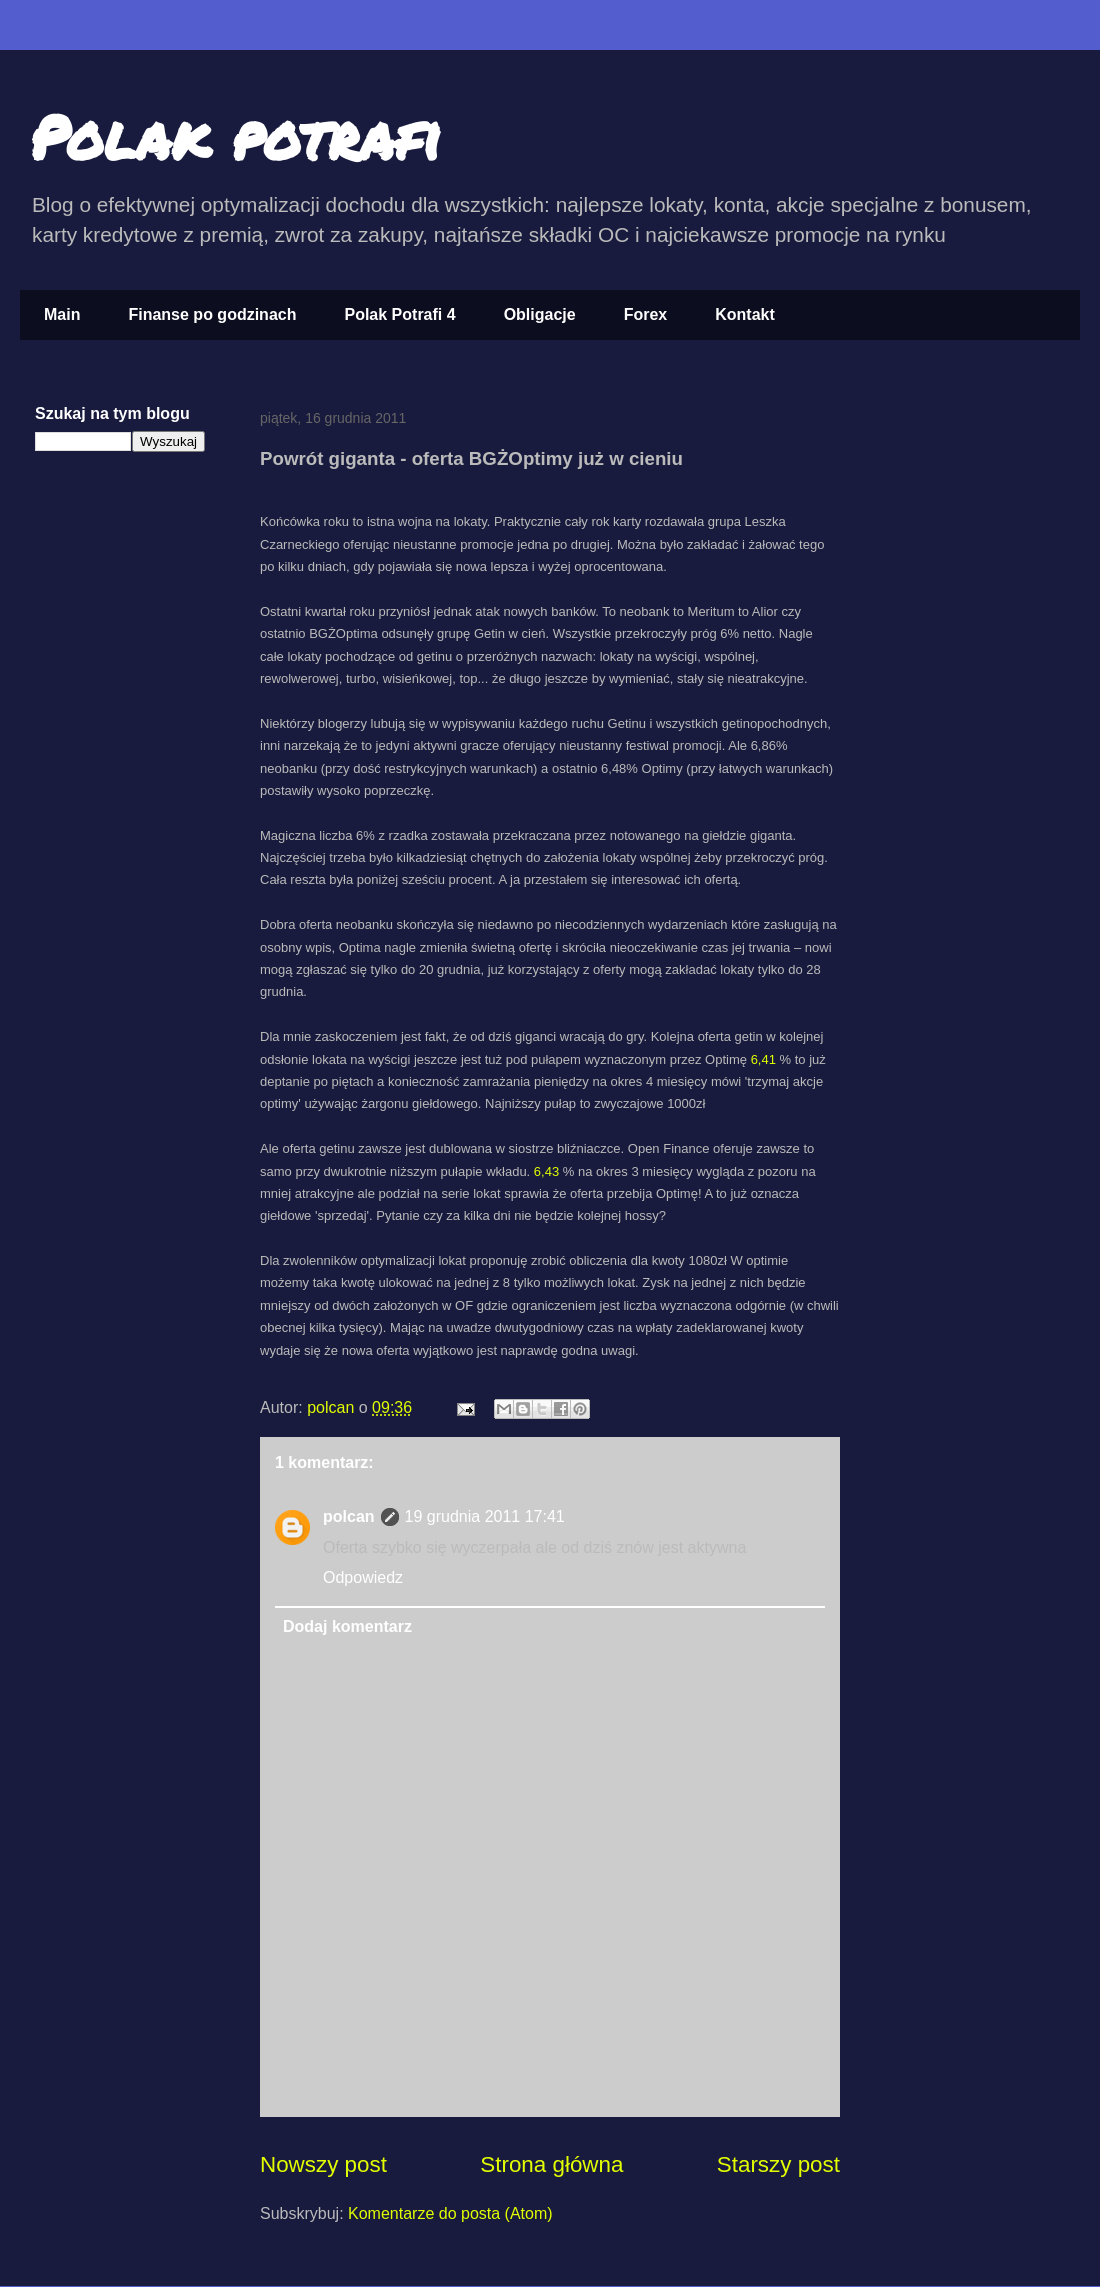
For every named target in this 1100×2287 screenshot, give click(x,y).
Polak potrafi (235, 136)
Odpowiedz (363, 1577)
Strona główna (551, 2164)
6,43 (546, 1171)
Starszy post (778, 2164)
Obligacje (540, 314)
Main (62, 314)
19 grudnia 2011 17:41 (485, 1516)
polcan (333, 1407)
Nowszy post (323, 2164)
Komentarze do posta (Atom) (450, 2213)
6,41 (763, 1059)
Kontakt (745, 314)
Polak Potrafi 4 (399, 314)
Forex (646, 314)
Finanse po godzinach (212, 314)
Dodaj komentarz (347, 1626)
